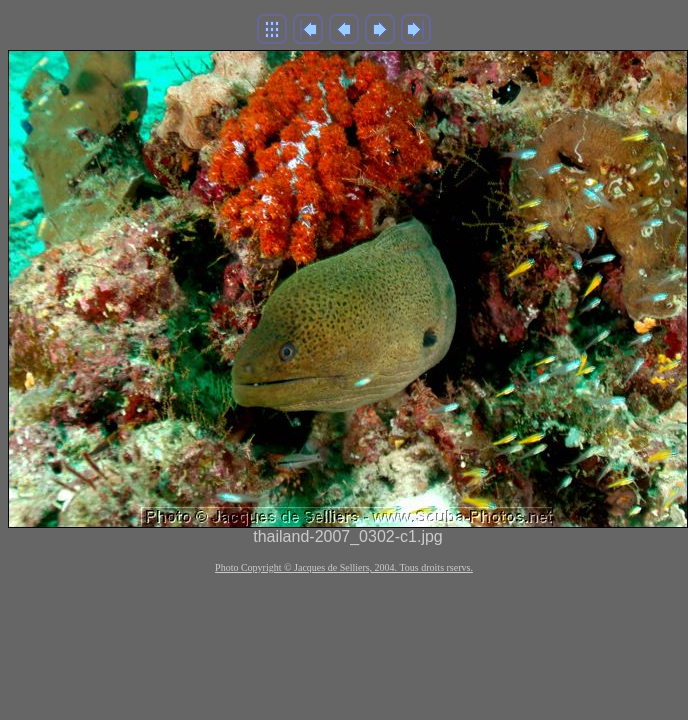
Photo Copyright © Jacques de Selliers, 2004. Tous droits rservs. (344, 567)
